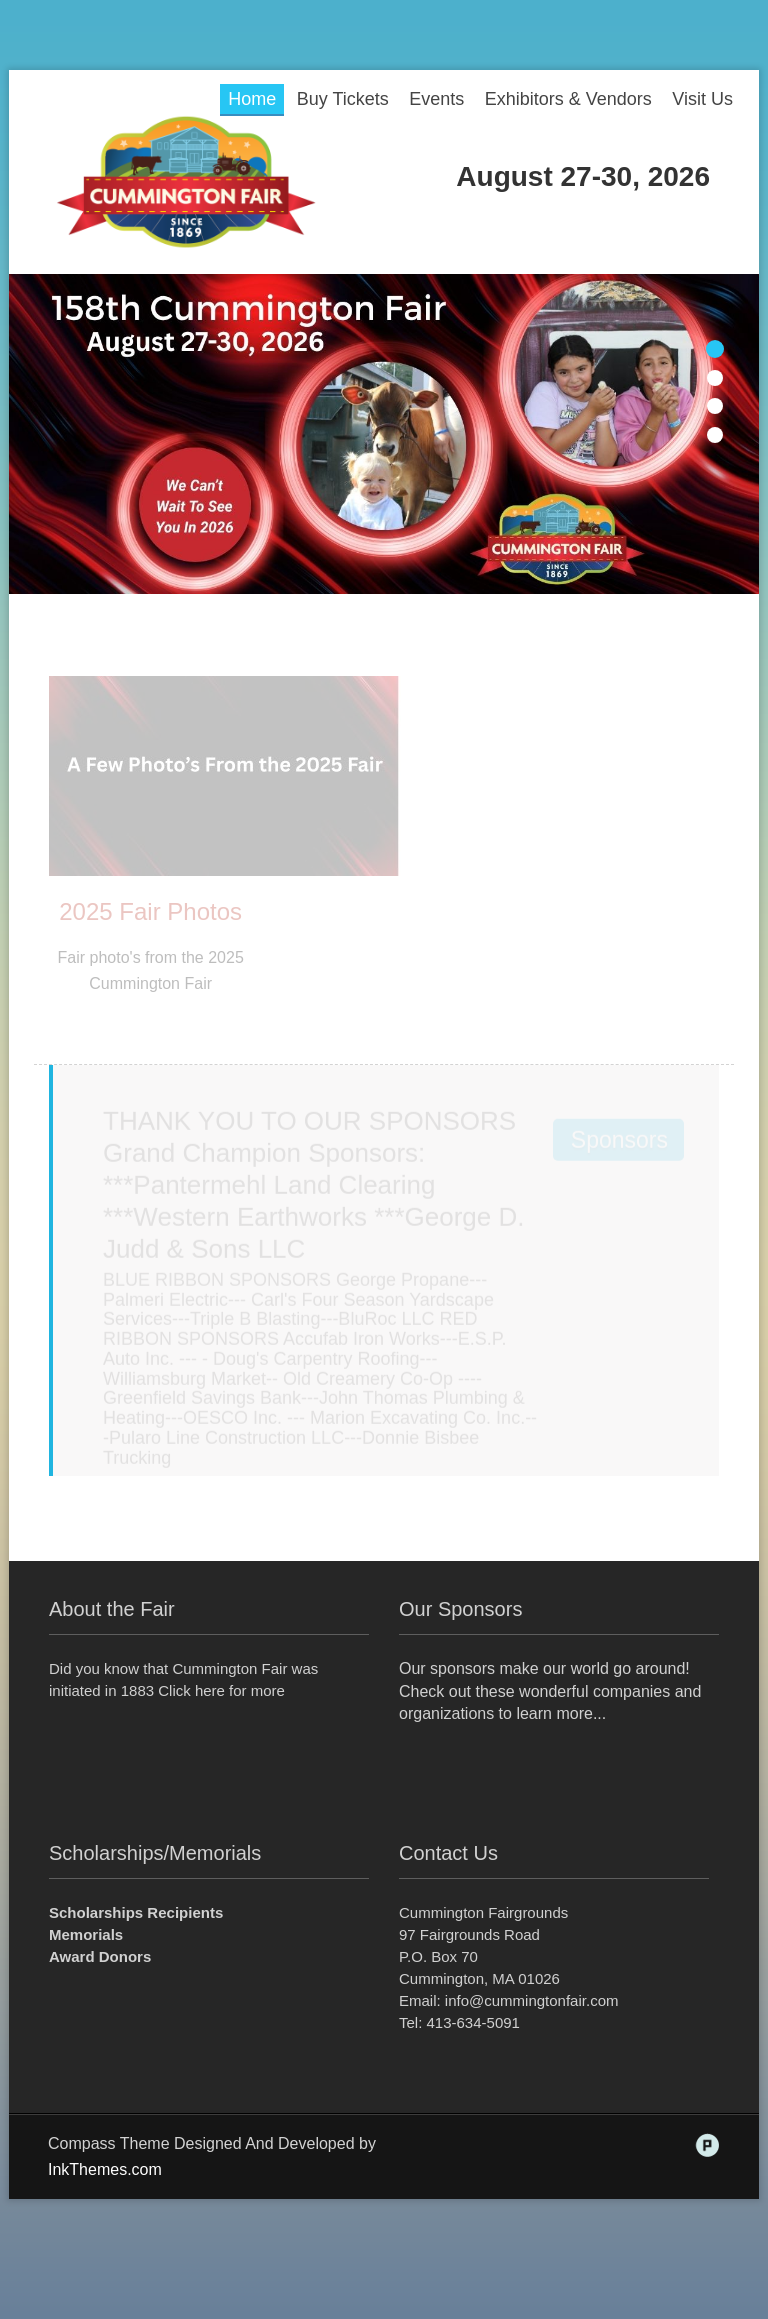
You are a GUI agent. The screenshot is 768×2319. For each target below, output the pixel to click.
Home (252, 99)
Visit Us (702, 99)
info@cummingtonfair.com (532, 2000)
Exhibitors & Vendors (568, 99)
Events (436, 99)
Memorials (86, 1934)
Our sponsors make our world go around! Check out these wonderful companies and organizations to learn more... (550, 1691)
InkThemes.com (105, 2169)
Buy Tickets (343, 99)
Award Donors (100, 1956)
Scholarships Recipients (136, 1912)
